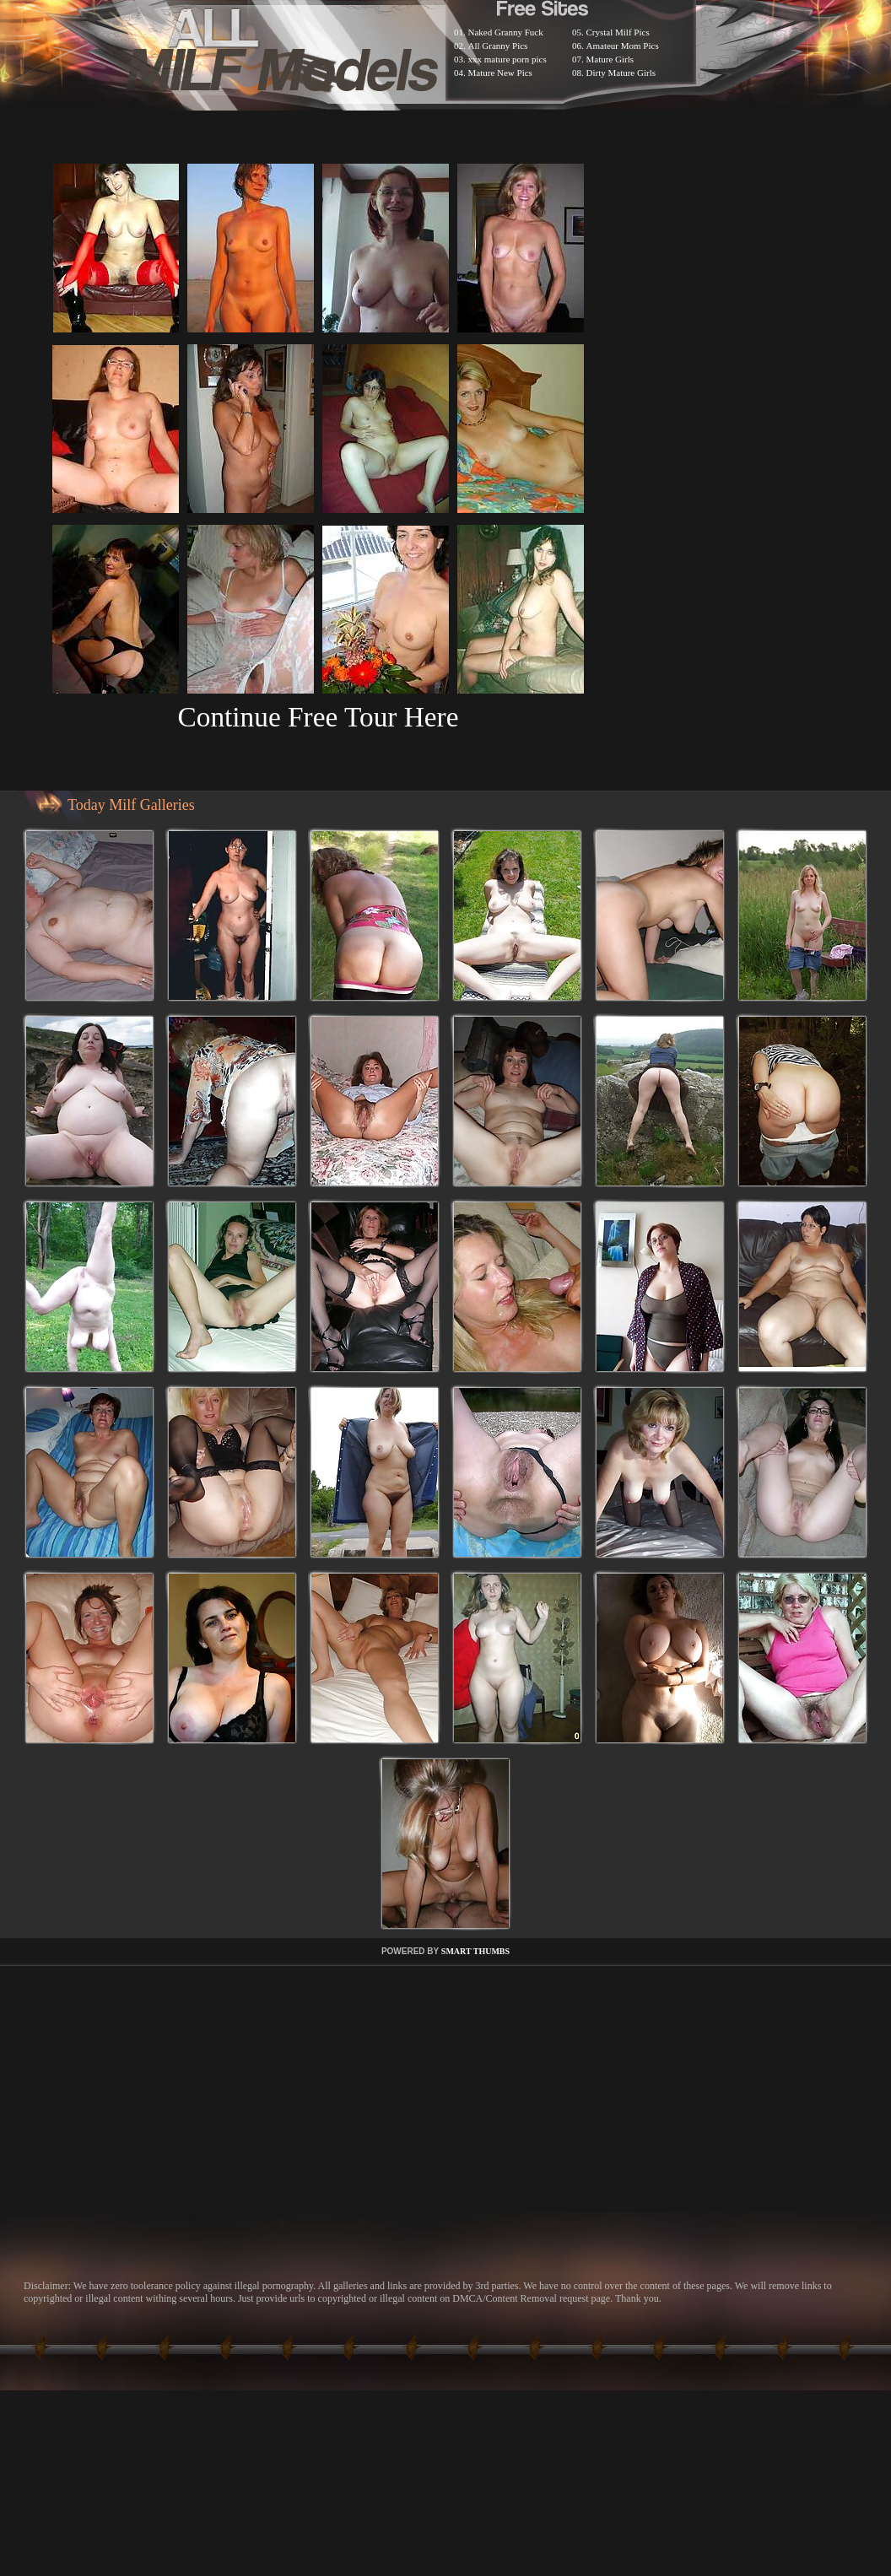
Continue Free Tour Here (317, 716)
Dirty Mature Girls (621, 73)
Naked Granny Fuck (505, 32)
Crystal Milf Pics (618, 32)
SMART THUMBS (475, 1951)
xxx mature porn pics (507, 59)
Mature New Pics (500, 73)
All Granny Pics (498, 46)
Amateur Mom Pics (622, 46)
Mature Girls (610, 59)
